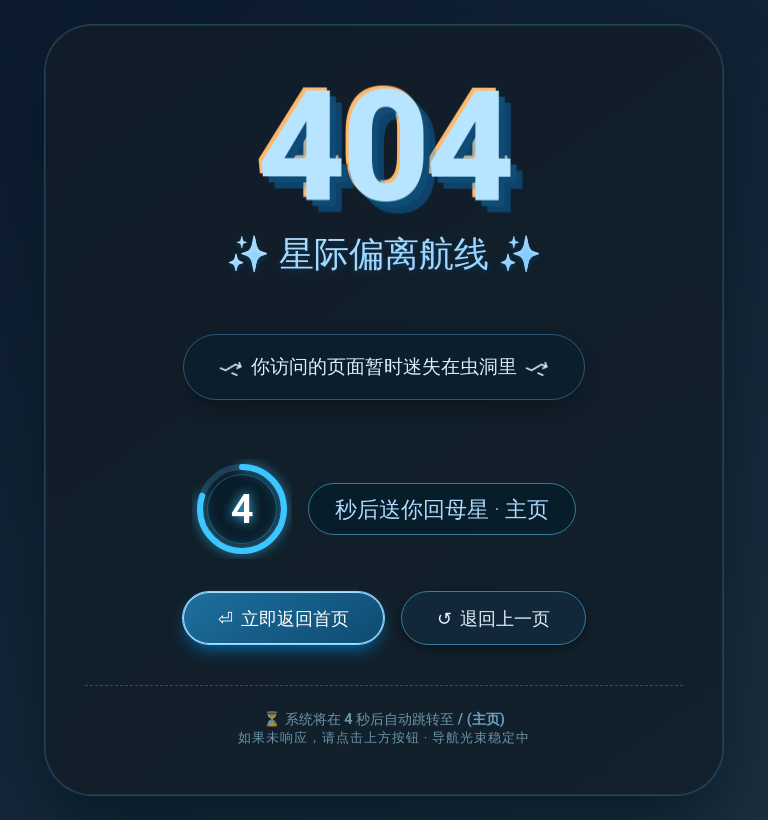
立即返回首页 (283, 618)
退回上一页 (493, 618)
